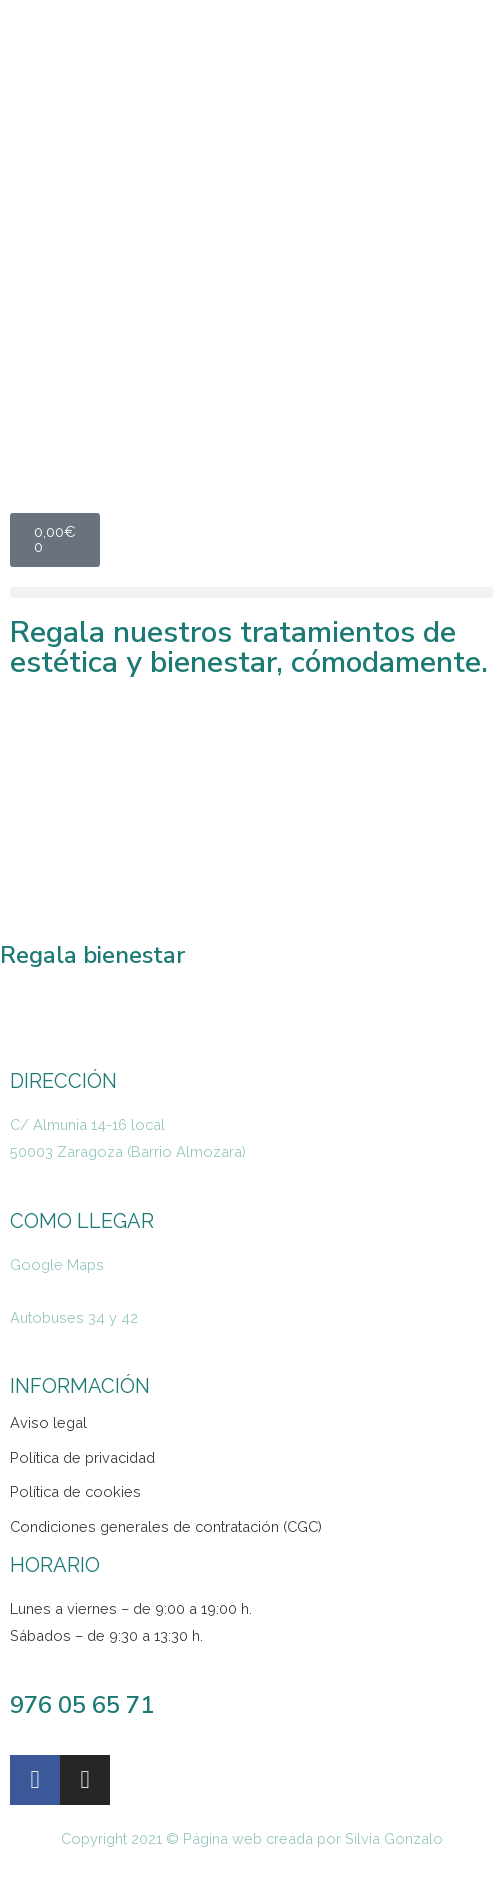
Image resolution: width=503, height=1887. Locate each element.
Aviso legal (48, 1422)
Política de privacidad (82, 1457)
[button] (251, 592)
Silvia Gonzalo (394, 1838)
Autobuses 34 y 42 (74, 1317)
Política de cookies (75, 1491)
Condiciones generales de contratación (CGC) (166, 1526)
